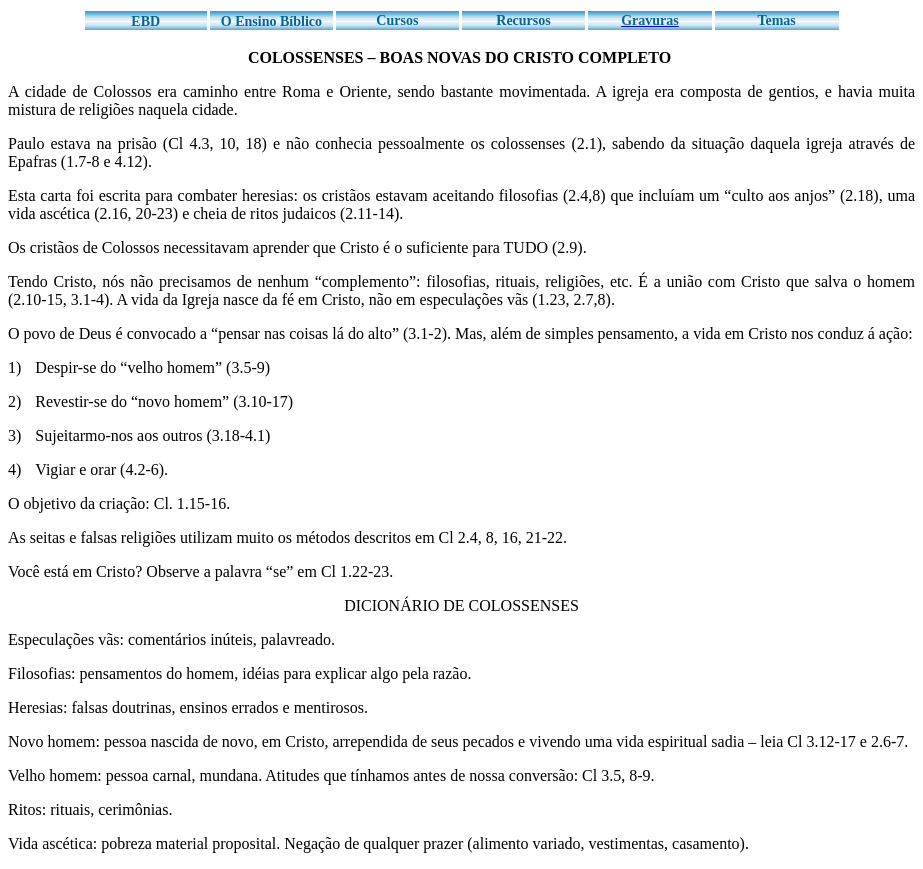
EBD (145, 21)
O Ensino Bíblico (271, 21)
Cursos (397, 20)
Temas (776, 20)
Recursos (523, 20)
